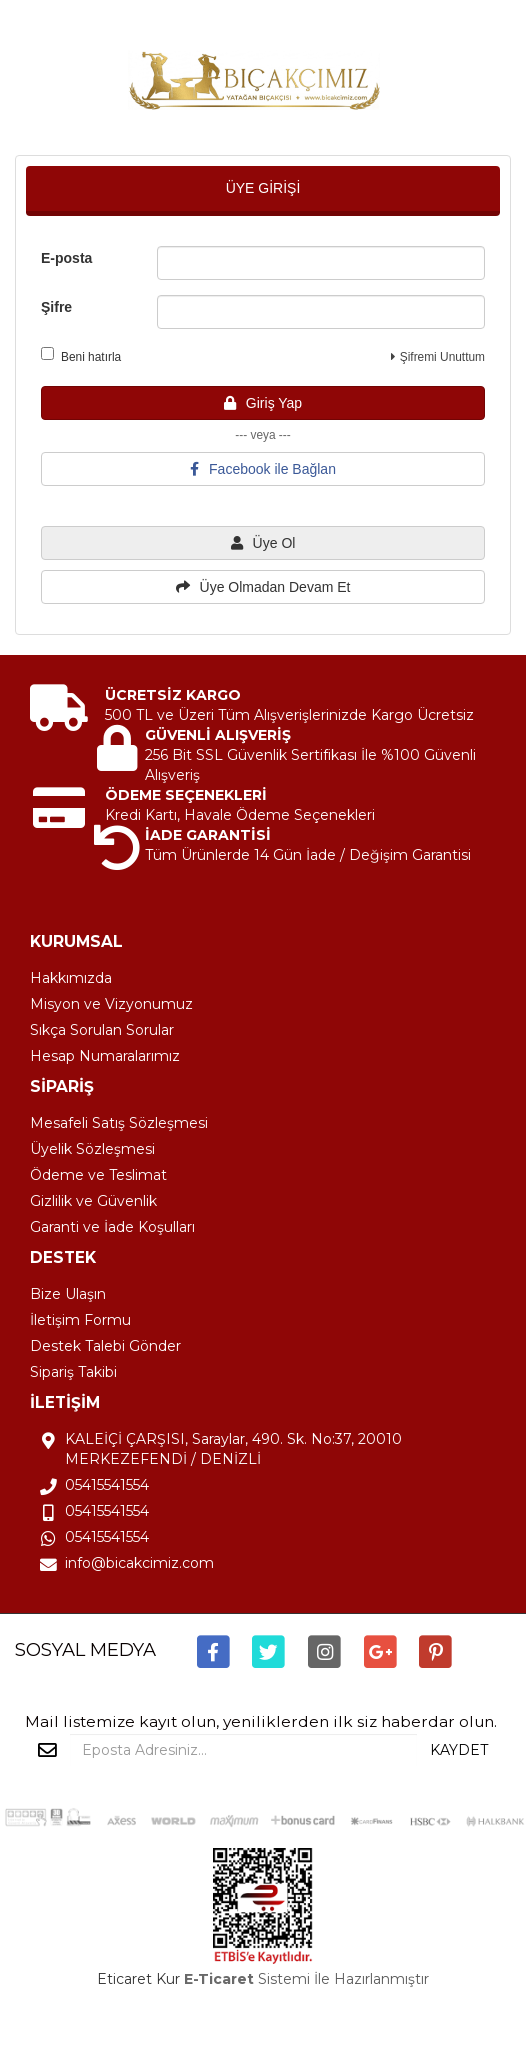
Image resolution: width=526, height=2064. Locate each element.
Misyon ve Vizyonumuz (111, 1004)
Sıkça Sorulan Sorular (102, 1030)
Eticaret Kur (138, 1979)
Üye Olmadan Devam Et (263, 587)
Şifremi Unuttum (438, 357)
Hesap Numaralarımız (105, 1056)
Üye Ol (263, 543)
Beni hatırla (81, 355)
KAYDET (459, 1750)
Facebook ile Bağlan (263, 469)
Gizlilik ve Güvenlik (93, 1201)
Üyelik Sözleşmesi (92, 1149)
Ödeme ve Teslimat (98, 1175)
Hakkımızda (71, 978)
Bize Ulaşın (68, 1294)
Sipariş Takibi (73, 1372)
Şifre (56, 307)
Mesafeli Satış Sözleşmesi (119, 1123)
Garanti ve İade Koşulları (112, 1227)
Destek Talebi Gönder (105, 1346)
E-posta (66, 258)
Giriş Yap (263, 403)
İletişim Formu (80, 1320)
